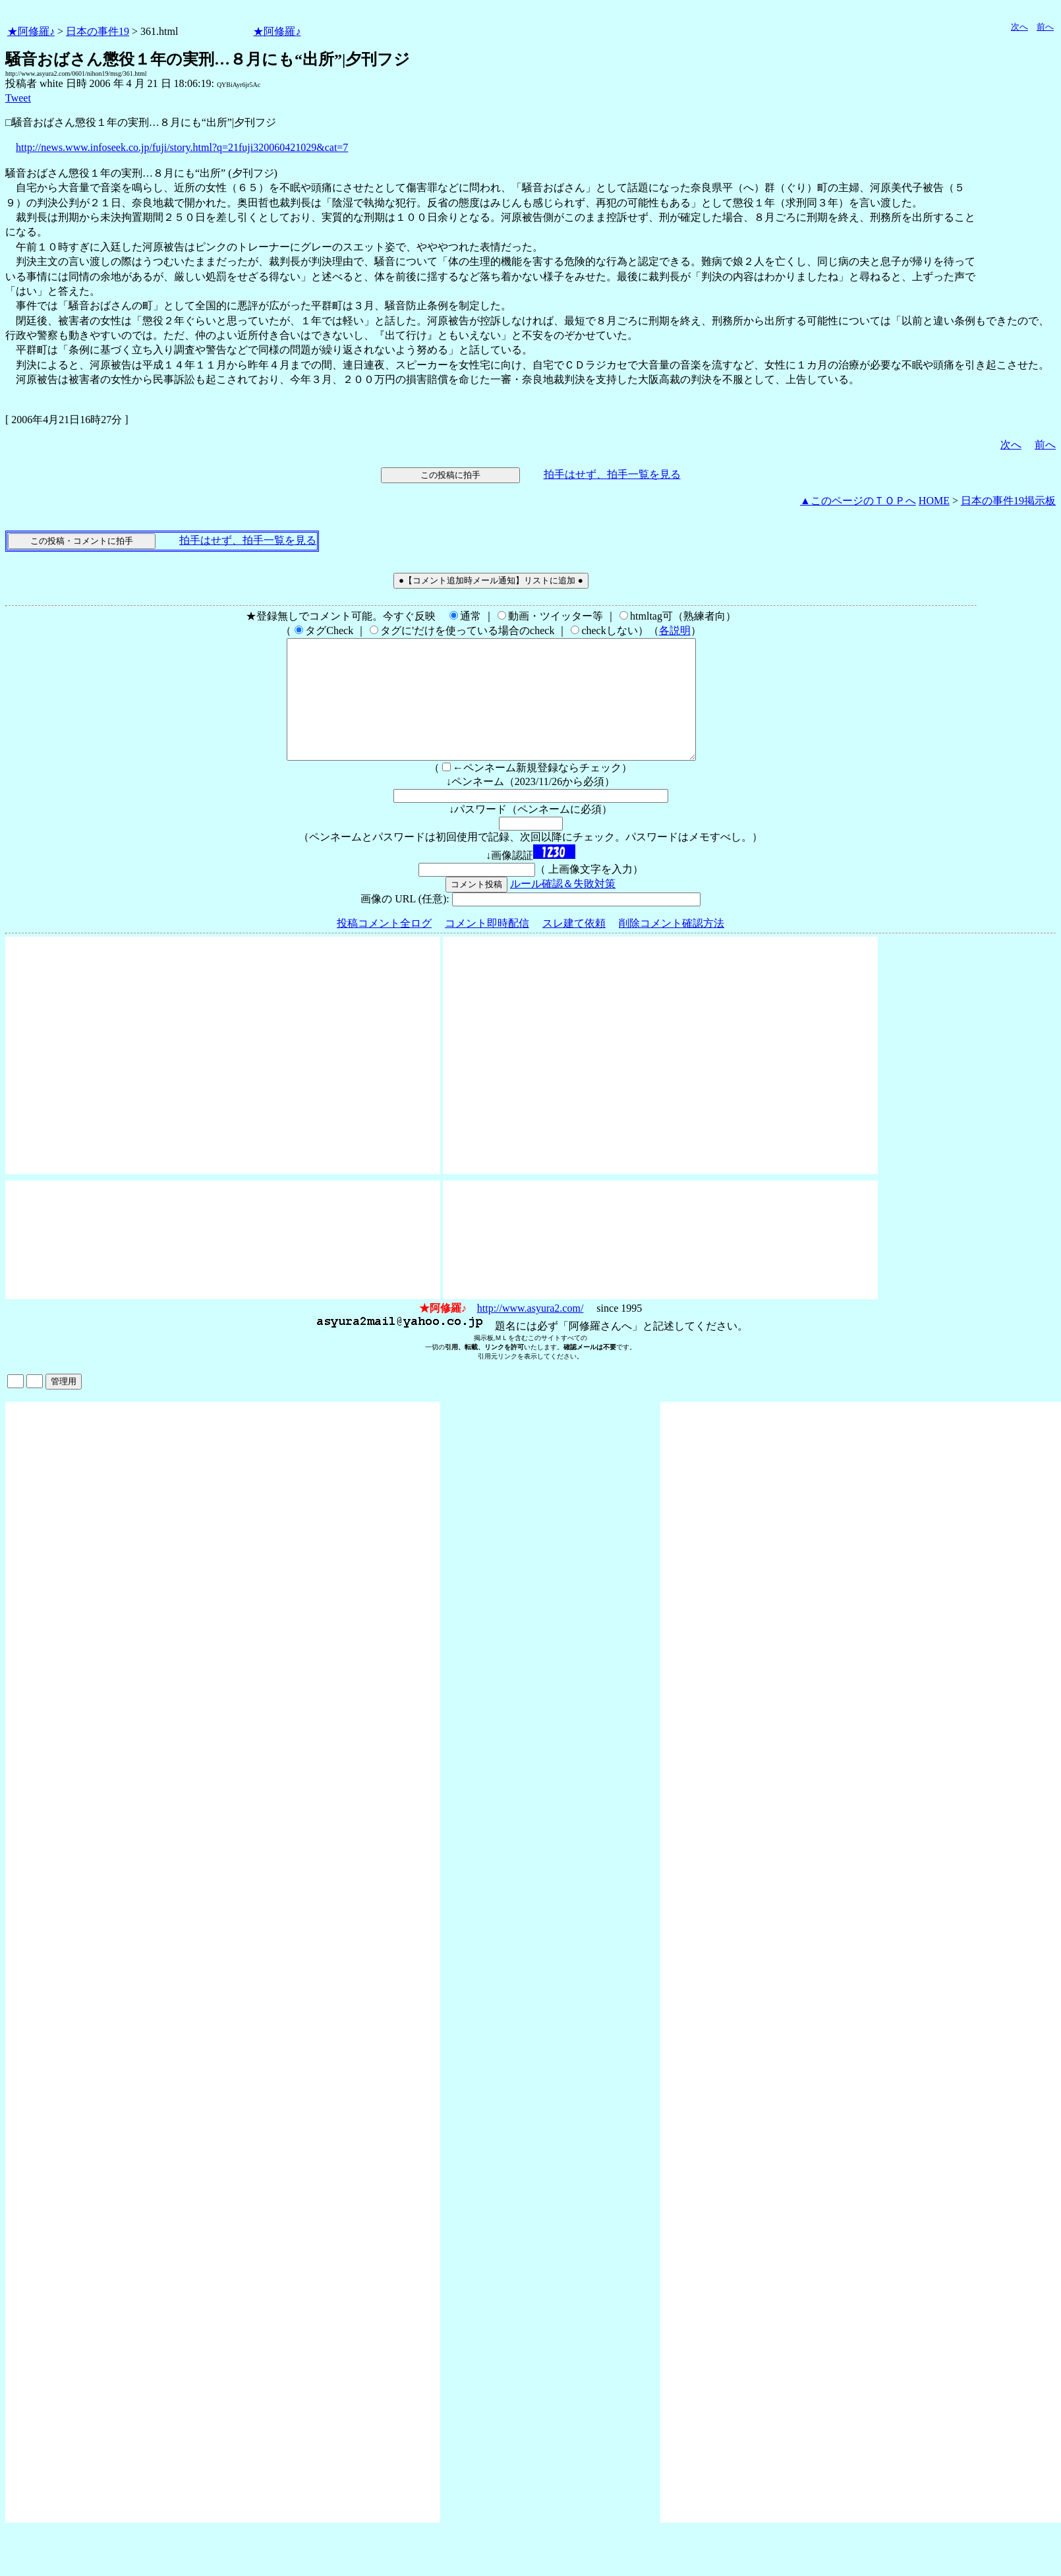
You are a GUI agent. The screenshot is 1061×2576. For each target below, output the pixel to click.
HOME (934, 500)
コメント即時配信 (487, 946)
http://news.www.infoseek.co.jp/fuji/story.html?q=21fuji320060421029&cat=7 (182, 147)
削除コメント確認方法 (671, 946)
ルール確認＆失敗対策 (563, 907)
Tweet (18, 97)
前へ (1045, 27)
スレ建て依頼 (574, 946)
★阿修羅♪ (31, 31)
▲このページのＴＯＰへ (858, 500)
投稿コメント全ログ (384, 946)
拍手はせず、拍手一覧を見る (612, 474)
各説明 (675, 630)
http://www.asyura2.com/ (530, 1331)
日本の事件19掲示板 (1008, 500)
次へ (1019, 27)
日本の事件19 (97, 31)
